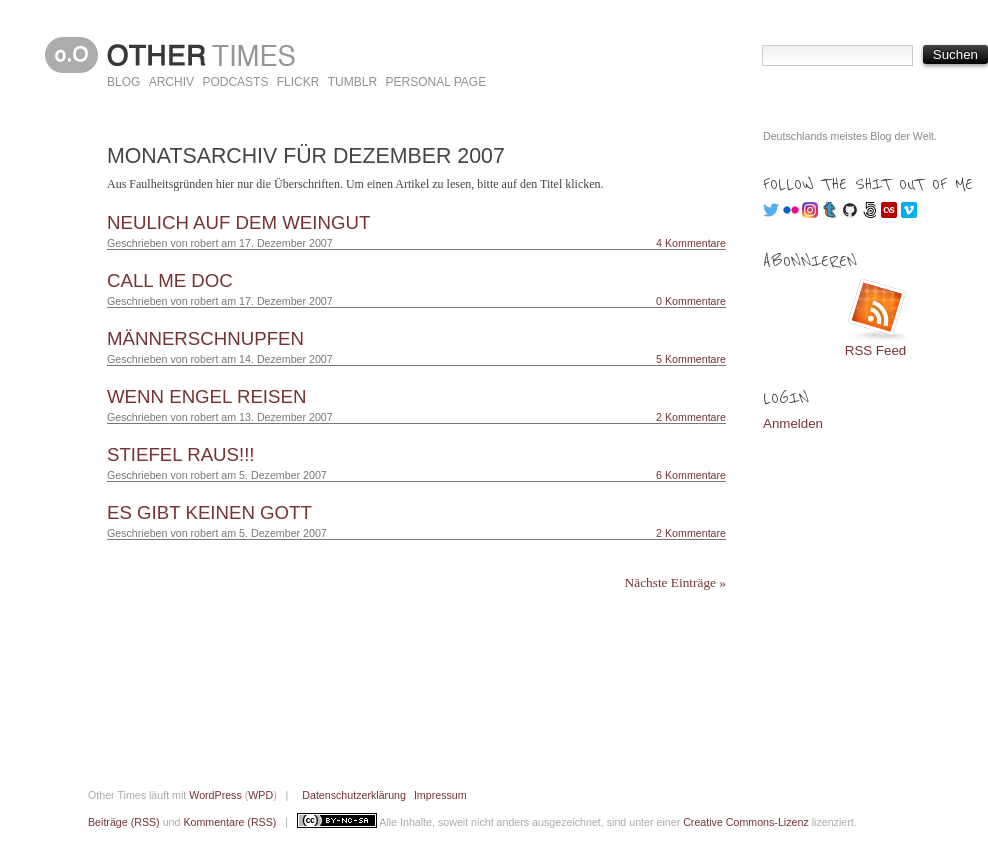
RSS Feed (876, 350)
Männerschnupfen (205, 338)
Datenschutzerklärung (354, 795)
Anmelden (793, 423)
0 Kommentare (691, 301)
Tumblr (352, 82)
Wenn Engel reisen (206, 396)
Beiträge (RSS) (124, 822)
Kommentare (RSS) (229, 822)
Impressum (440, 795)
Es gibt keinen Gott (209, 512)
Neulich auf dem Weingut (238, 222)
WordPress (215, 795)
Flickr (298, 82)
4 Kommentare (691, 243)
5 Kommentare (691, 359)
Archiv (171, 82)
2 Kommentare (691, 417)
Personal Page (435, 82)
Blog (123, 82)
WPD (260, 795)
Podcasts (235, 82)
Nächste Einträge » (675, 582)
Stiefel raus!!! (181, 454)
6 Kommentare (691, 475)
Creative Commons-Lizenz (746, 822)
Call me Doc (170, 280)
